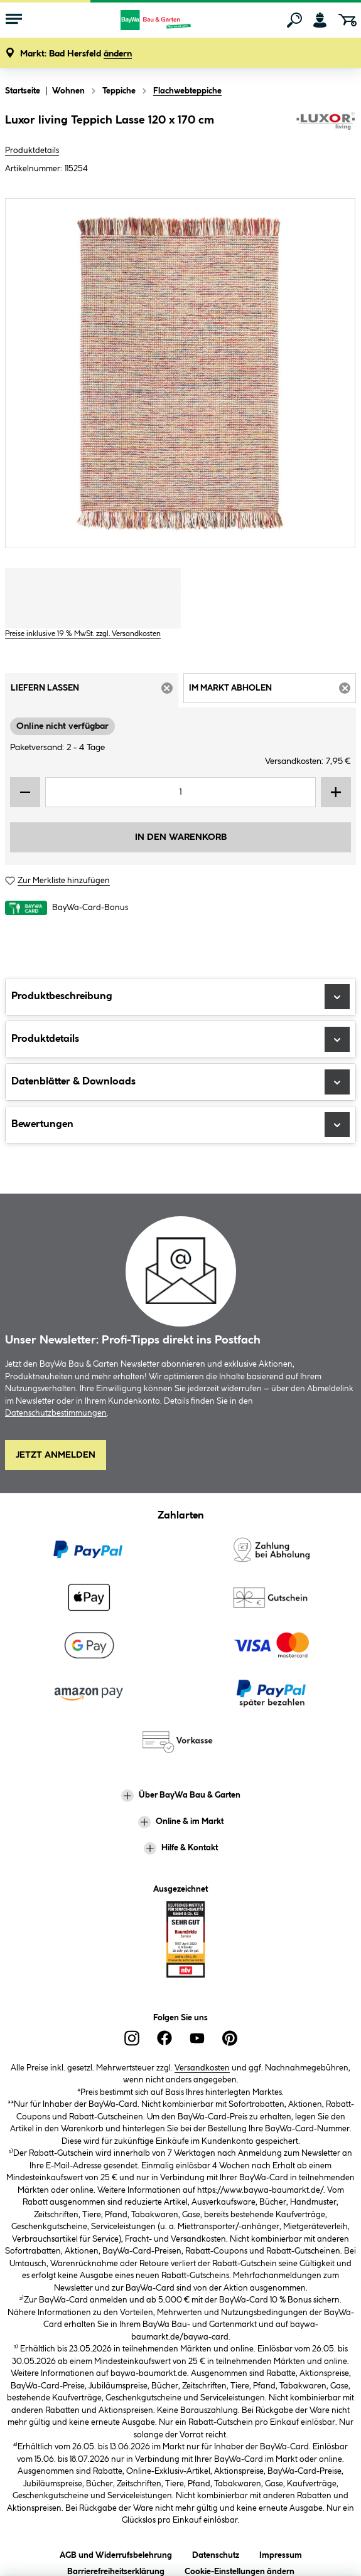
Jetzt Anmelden (55, 1455)
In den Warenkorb (181, 837)
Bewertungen (180, 1124)
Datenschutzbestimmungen (56, 1413)
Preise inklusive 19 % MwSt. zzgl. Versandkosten (83, 633)
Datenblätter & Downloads (180, 1082)
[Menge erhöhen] (336, 792)
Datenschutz (215, 2553)
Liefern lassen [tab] (94, 691)
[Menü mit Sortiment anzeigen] (14, 20)
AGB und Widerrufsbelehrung (116, 2553)
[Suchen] (294, 20)
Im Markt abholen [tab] (273, 691)
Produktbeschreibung (180, 996)
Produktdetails (32, 150)
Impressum (280, 2553)
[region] (180, 373)
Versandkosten (202, 2068)
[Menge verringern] (25, 792)
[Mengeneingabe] (180, 792)
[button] (76, 54)
